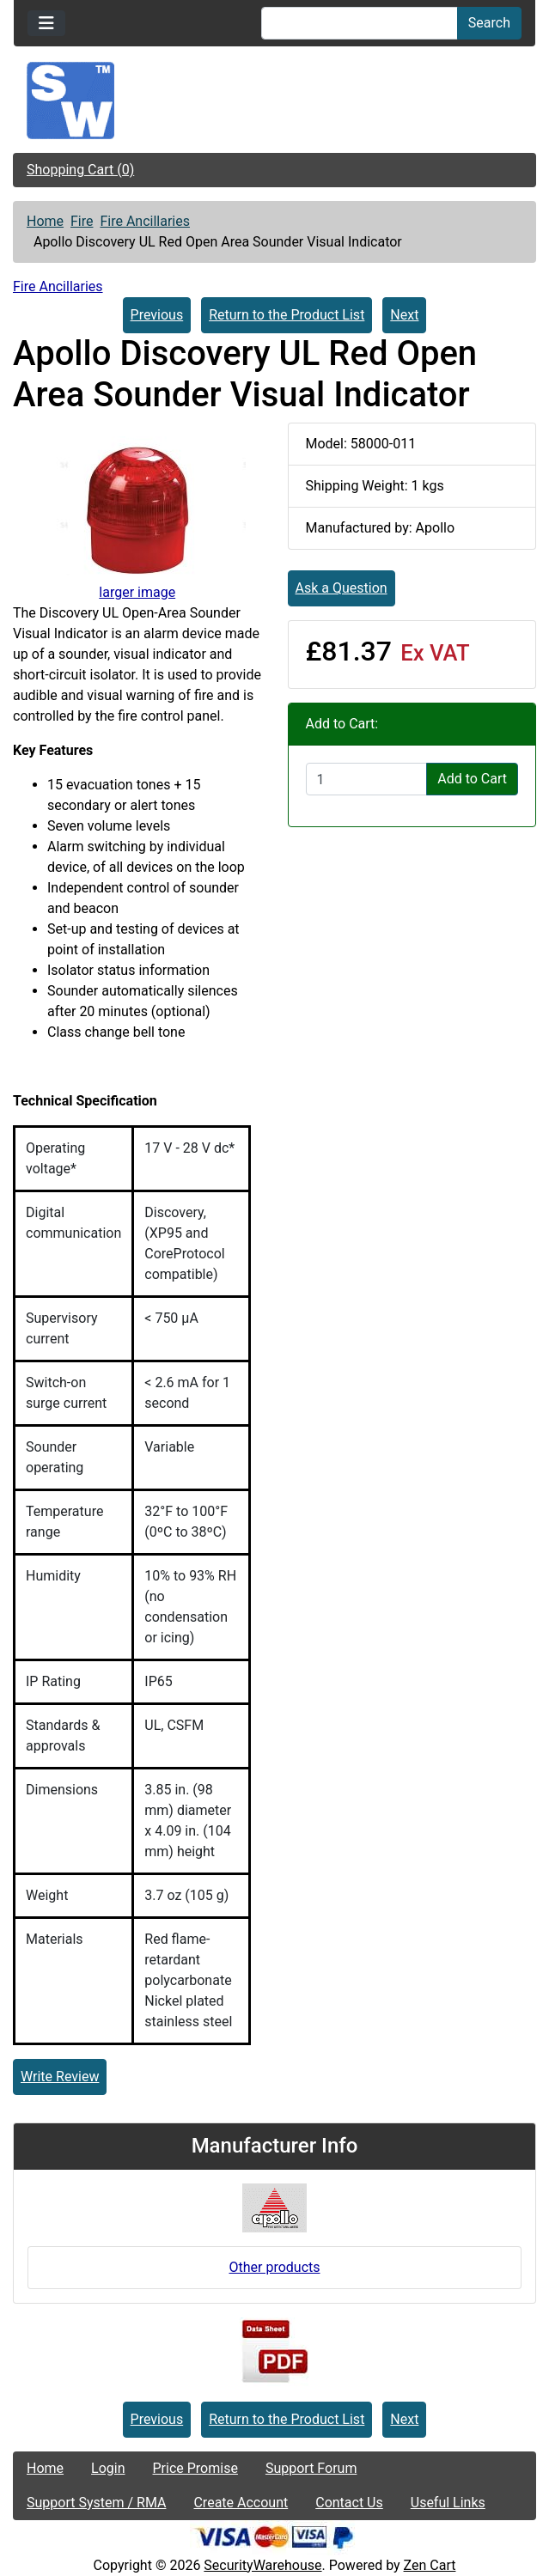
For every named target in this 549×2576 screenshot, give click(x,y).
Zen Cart (430, 2565)
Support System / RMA (96, 2502)
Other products (274, 2267)
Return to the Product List (286, 315)
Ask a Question (341, 588)
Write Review (60, 2076)
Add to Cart (472, 778)
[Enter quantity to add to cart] (367, 779)
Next (404, 315)
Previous (157, 315)
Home (45, 221)
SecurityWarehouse (262, 2565)
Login (108, 2468)
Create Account (240, 2502)
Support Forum (311, 2468)
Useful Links (448, 2502)
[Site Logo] (274, 100)
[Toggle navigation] (46, 23)
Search (489, 23)
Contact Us (349, 2502)
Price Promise (195, 2468)
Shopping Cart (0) (80, 169)
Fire (82, 221)
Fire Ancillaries (145, 221)
